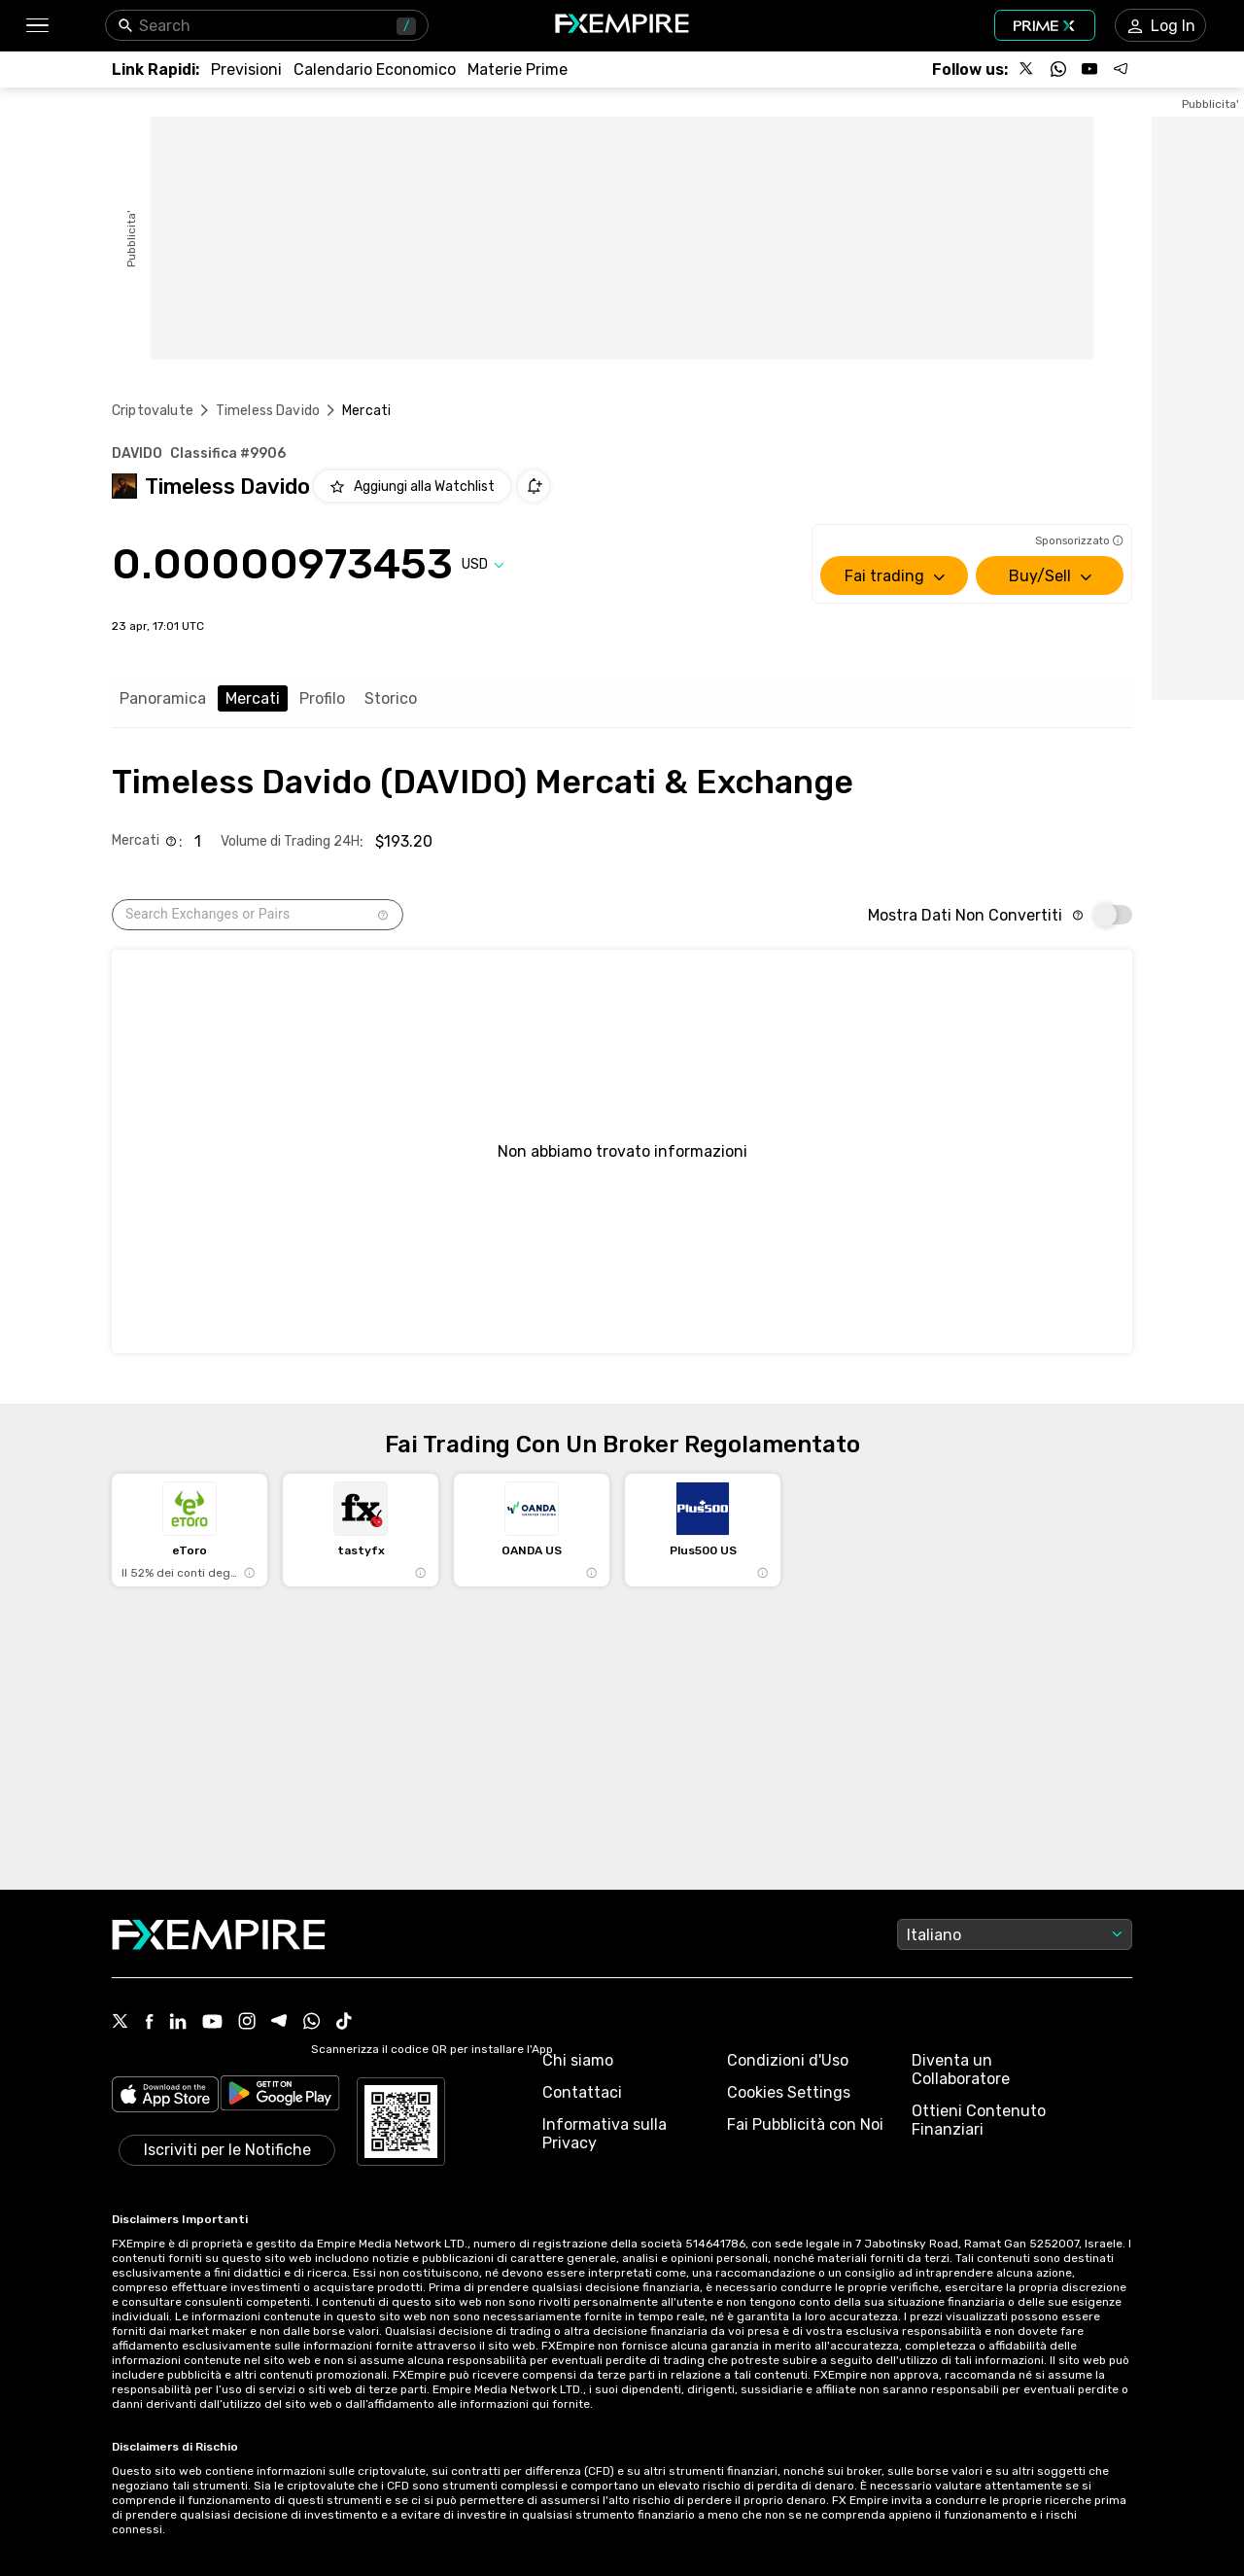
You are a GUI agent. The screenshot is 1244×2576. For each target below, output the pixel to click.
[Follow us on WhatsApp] (1058, 69)
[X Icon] (120, 2023)
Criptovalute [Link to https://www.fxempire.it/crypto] (152, 410)
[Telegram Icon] (279, 2023)
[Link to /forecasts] (246, 69)
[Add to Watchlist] (412, 486)
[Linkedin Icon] (178, 2023)
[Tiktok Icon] (344, 2023)
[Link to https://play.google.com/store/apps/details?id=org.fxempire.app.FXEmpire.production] (280, 2096)
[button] (36, 26)
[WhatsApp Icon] (312, 2023)
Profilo (322, 698)
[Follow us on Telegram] (1120, 69)
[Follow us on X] (1027, 69)
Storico (390, 698)
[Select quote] (483, 564)
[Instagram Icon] (247, 2023)
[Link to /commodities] (517, 69)
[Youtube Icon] (212, 2023)
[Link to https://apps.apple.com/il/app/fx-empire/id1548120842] (165, 2096)
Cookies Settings (788, 2092)
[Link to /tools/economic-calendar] (375, 69)
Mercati (252, 698)
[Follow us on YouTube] (1089, 69)
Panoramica (163, 698)
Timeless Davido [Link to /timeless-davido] (268, 410)
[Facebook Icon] (149, 2023)
